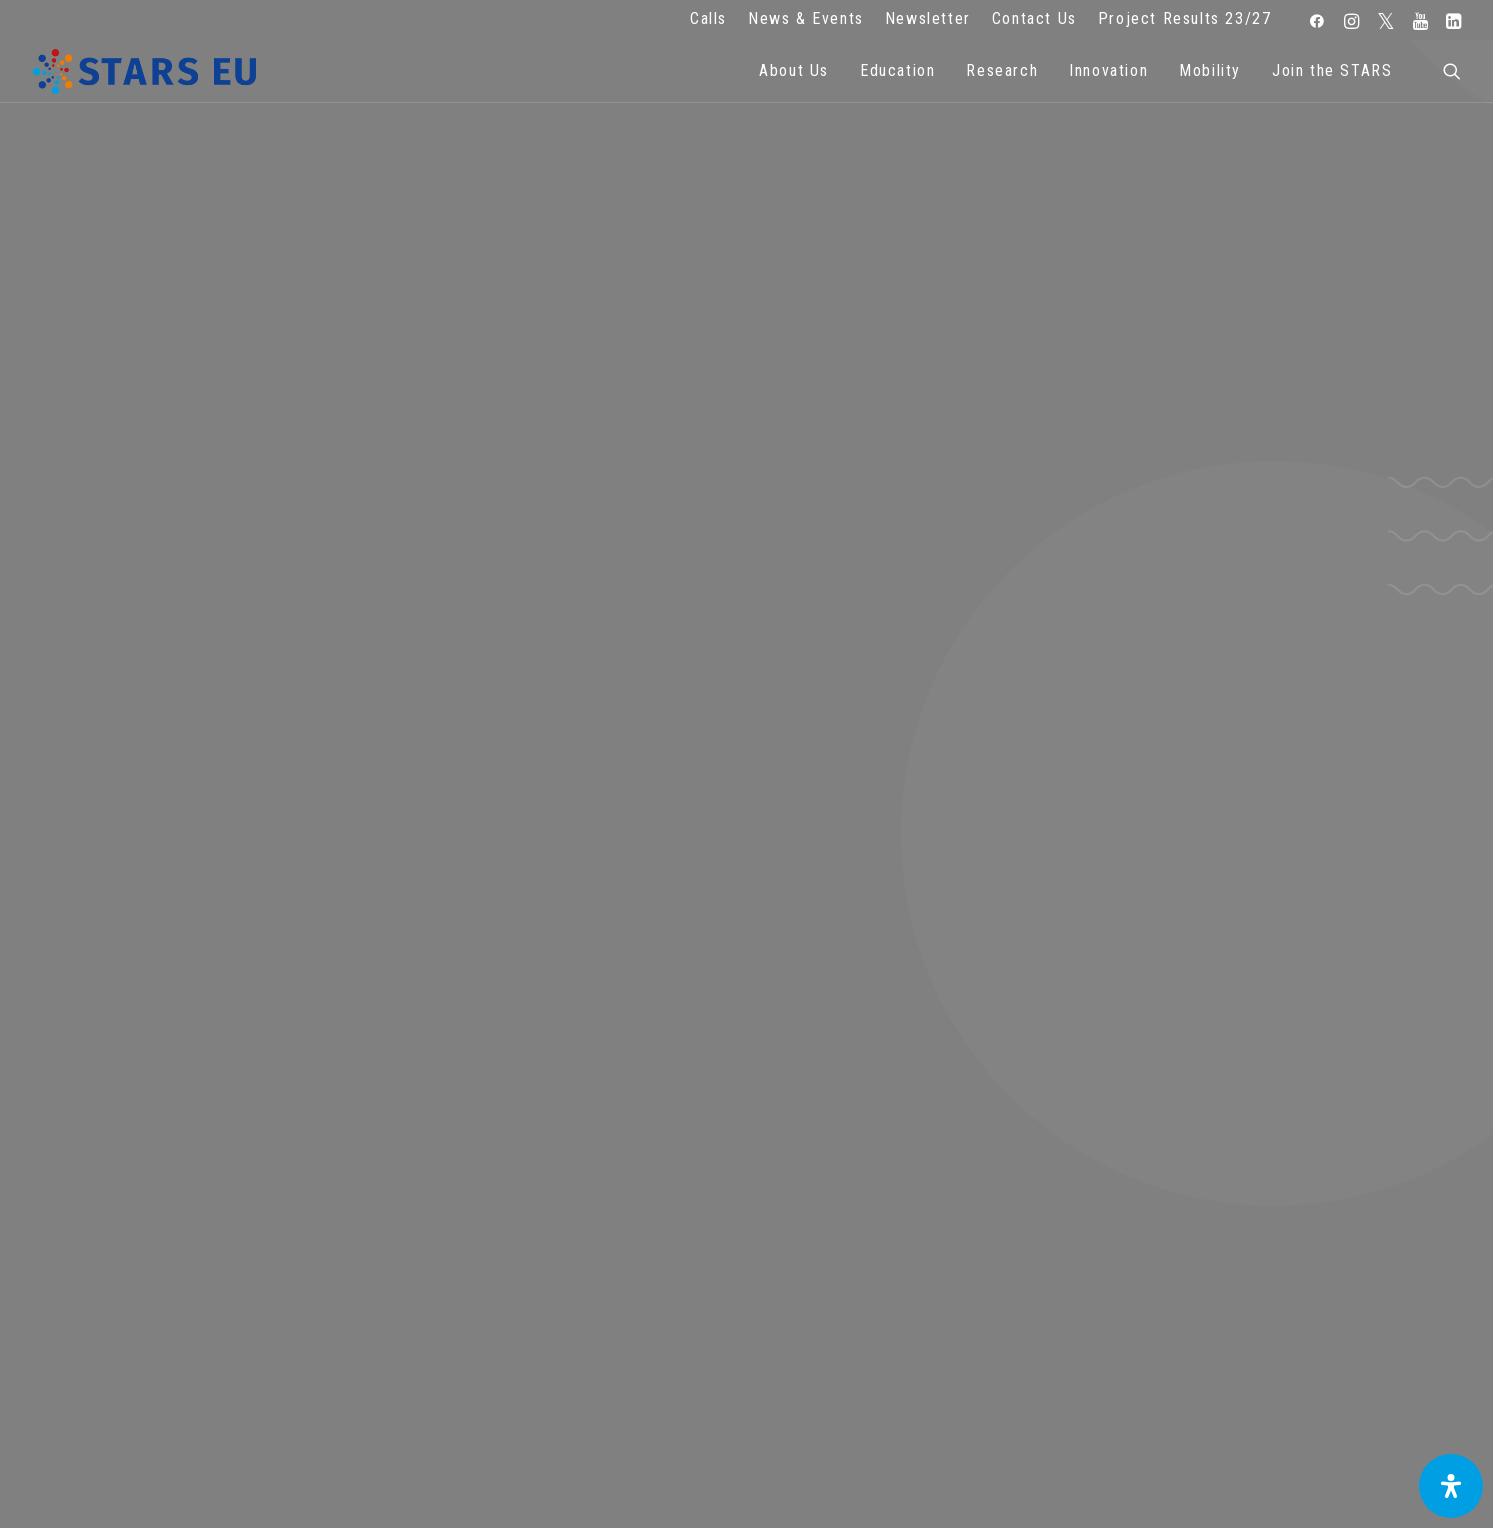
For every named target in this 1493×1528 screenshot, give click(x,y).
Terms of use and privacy (559, 1257)
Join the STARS (1332, 70)
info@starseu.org (184, 1202)
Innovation (1108, 70)
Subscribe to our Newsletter (1309, 1210)
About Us (794, 70)
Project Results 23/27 (1185, 18)
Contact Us (1034, 18)
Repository (934, 1202)
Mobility (1210, 70)
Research (1002, 70)
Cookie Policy (559, 1284)
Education (897, 70)
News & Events (806, 18)
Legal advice (559, 1229)
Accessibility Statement (559, 1311)
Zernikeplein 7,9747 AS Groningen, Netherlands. (184, 1229)
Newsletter (928, 18)
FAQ (559, 1202)
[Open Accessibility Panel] (1451, 1486)
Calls (708, 18)
